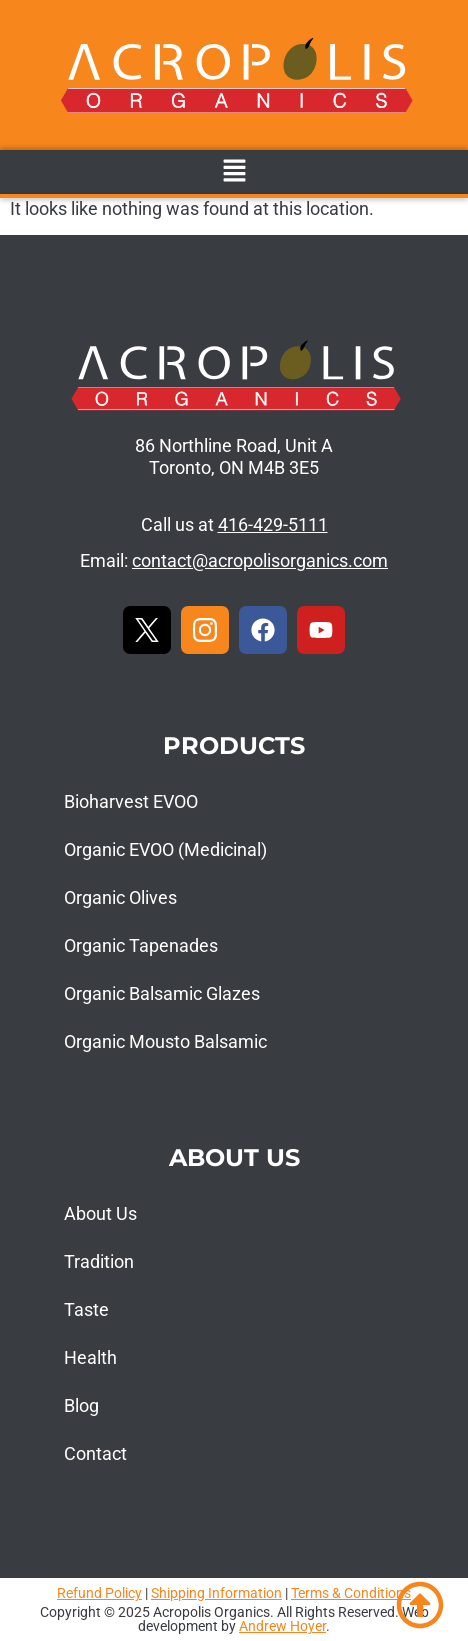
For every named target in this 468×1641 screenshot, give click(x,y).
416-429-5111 (273, 524)
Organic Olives (120, 897)
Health (90, 1357)
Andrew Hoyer (282, 1626)
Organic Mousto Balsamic (165, 1041)
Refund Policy (99, 1593)
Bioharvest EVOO (131, 801)
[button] (234, 172)
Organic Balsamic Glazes (162, 993)
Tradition (99, 1261)
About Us (100, 1213)
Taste (86, 1309)
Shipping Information (216, 1593)
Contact (95, 1453)
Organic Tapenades (141, 945)
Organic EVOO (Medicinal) (165, 849)
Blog (81, 1405)
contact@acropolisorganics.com (260, 560)
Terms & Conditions (351, 1593)
